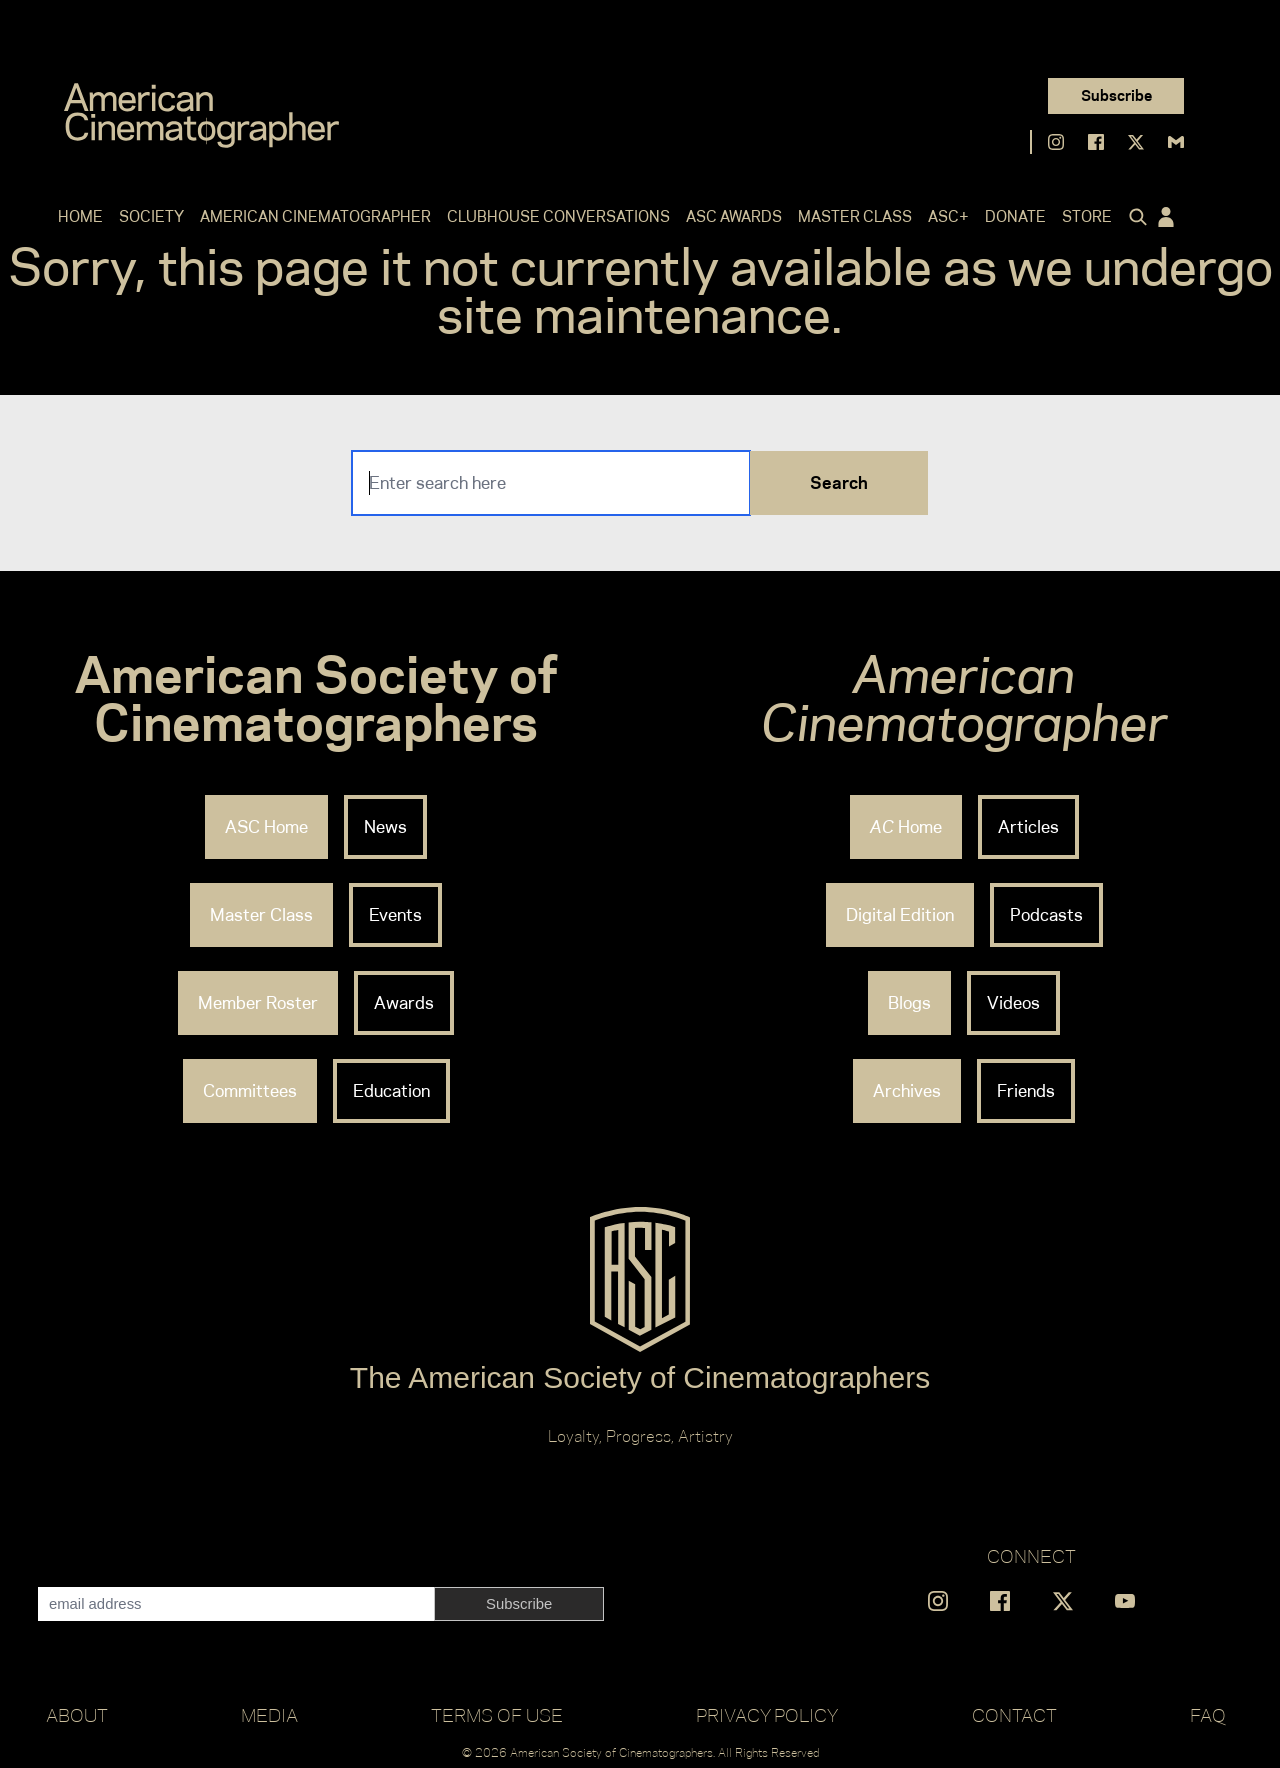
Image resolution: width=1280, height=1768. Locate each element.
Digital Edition (900, 915)
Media (269, 1715)
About (77, 1715)
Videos (1013, 1003)
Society (151, 216)
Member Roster (258, 1003)
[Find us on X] (1136, 142)
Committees (250, 1091)
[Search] (551, 483)
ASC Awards (734, 216)
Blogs (909, 1003)
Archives (907, 1091)
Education (391, 1091)
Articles (1028, 827)
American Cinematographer (315, 216)
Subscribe (1116, 95)
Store (1087, 216)
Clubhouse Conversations (558, 216)
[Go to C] (201, 115)
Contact (1014, 1715)
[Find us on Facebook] (1096, 142)
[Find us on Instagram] (1056, 142)
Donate (1015, 216)
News (385, 827)
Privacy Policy (767, 1715)
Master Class (855, 216)
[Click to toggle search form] (1134, 217)
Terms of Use (497, 1715)
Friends (1026, 1091)
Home (80, 216)
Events (395, 915)
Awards (404, 1003)
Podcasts (1046, 915)
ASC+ (948, 216)
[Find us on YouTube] (1125, 1601)
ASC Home (266, 827)
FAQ (1208, 1715)
